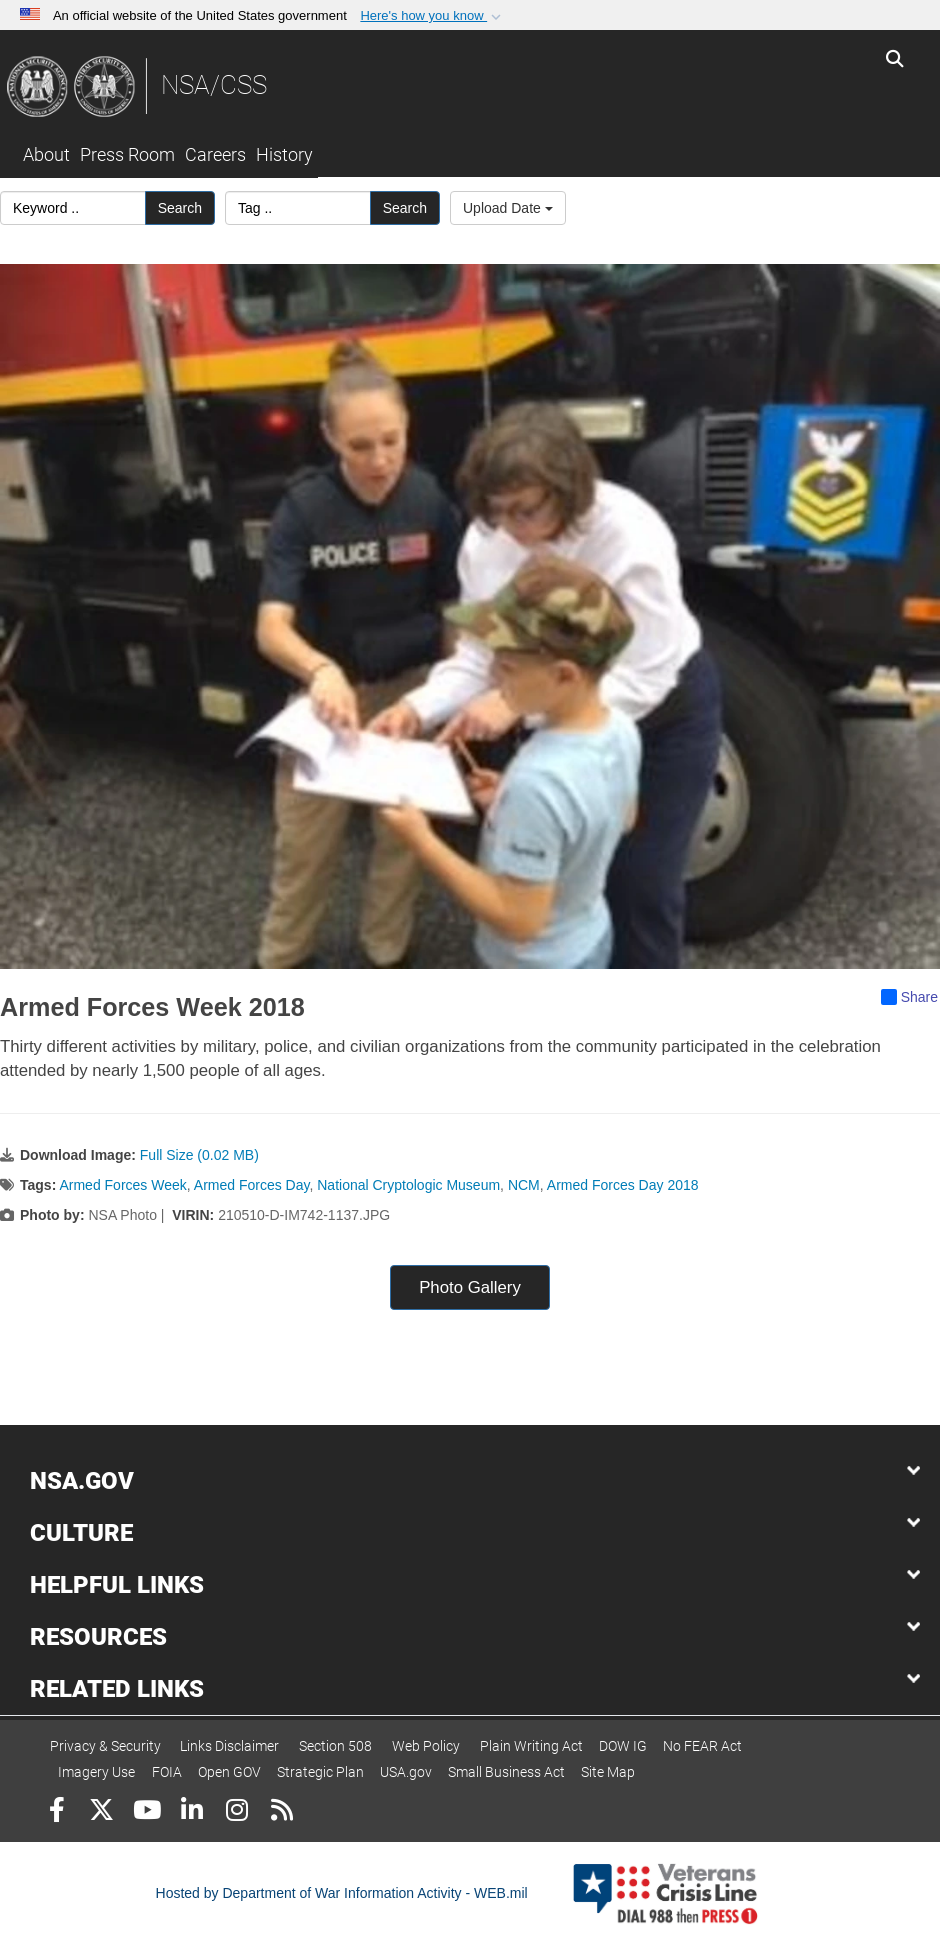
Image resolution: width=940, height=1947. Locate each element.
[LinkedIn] (191, 1812)
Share (909, 997)
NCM (524, 1185)
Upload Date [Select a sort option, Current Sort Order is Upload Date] (508, 208)
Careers (215, 154)
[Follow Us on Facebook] (56, 1812)
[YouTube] (146, 1812)
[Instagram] (236, 1812)
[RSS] (281, 1812)
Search (180, 208)
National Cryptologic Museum (408, 1185)
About (46, 154)
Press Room (127, 154)
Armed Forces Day (252, 1185)
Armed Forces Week (122, 1185)
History (284, 154)
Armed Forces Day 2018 (623, 1185)
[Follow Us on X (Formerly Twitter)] (101, 1812)
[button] (432, 16)
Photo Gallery (470, 1287)
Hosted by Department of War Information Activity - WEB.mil (342, 1893)
